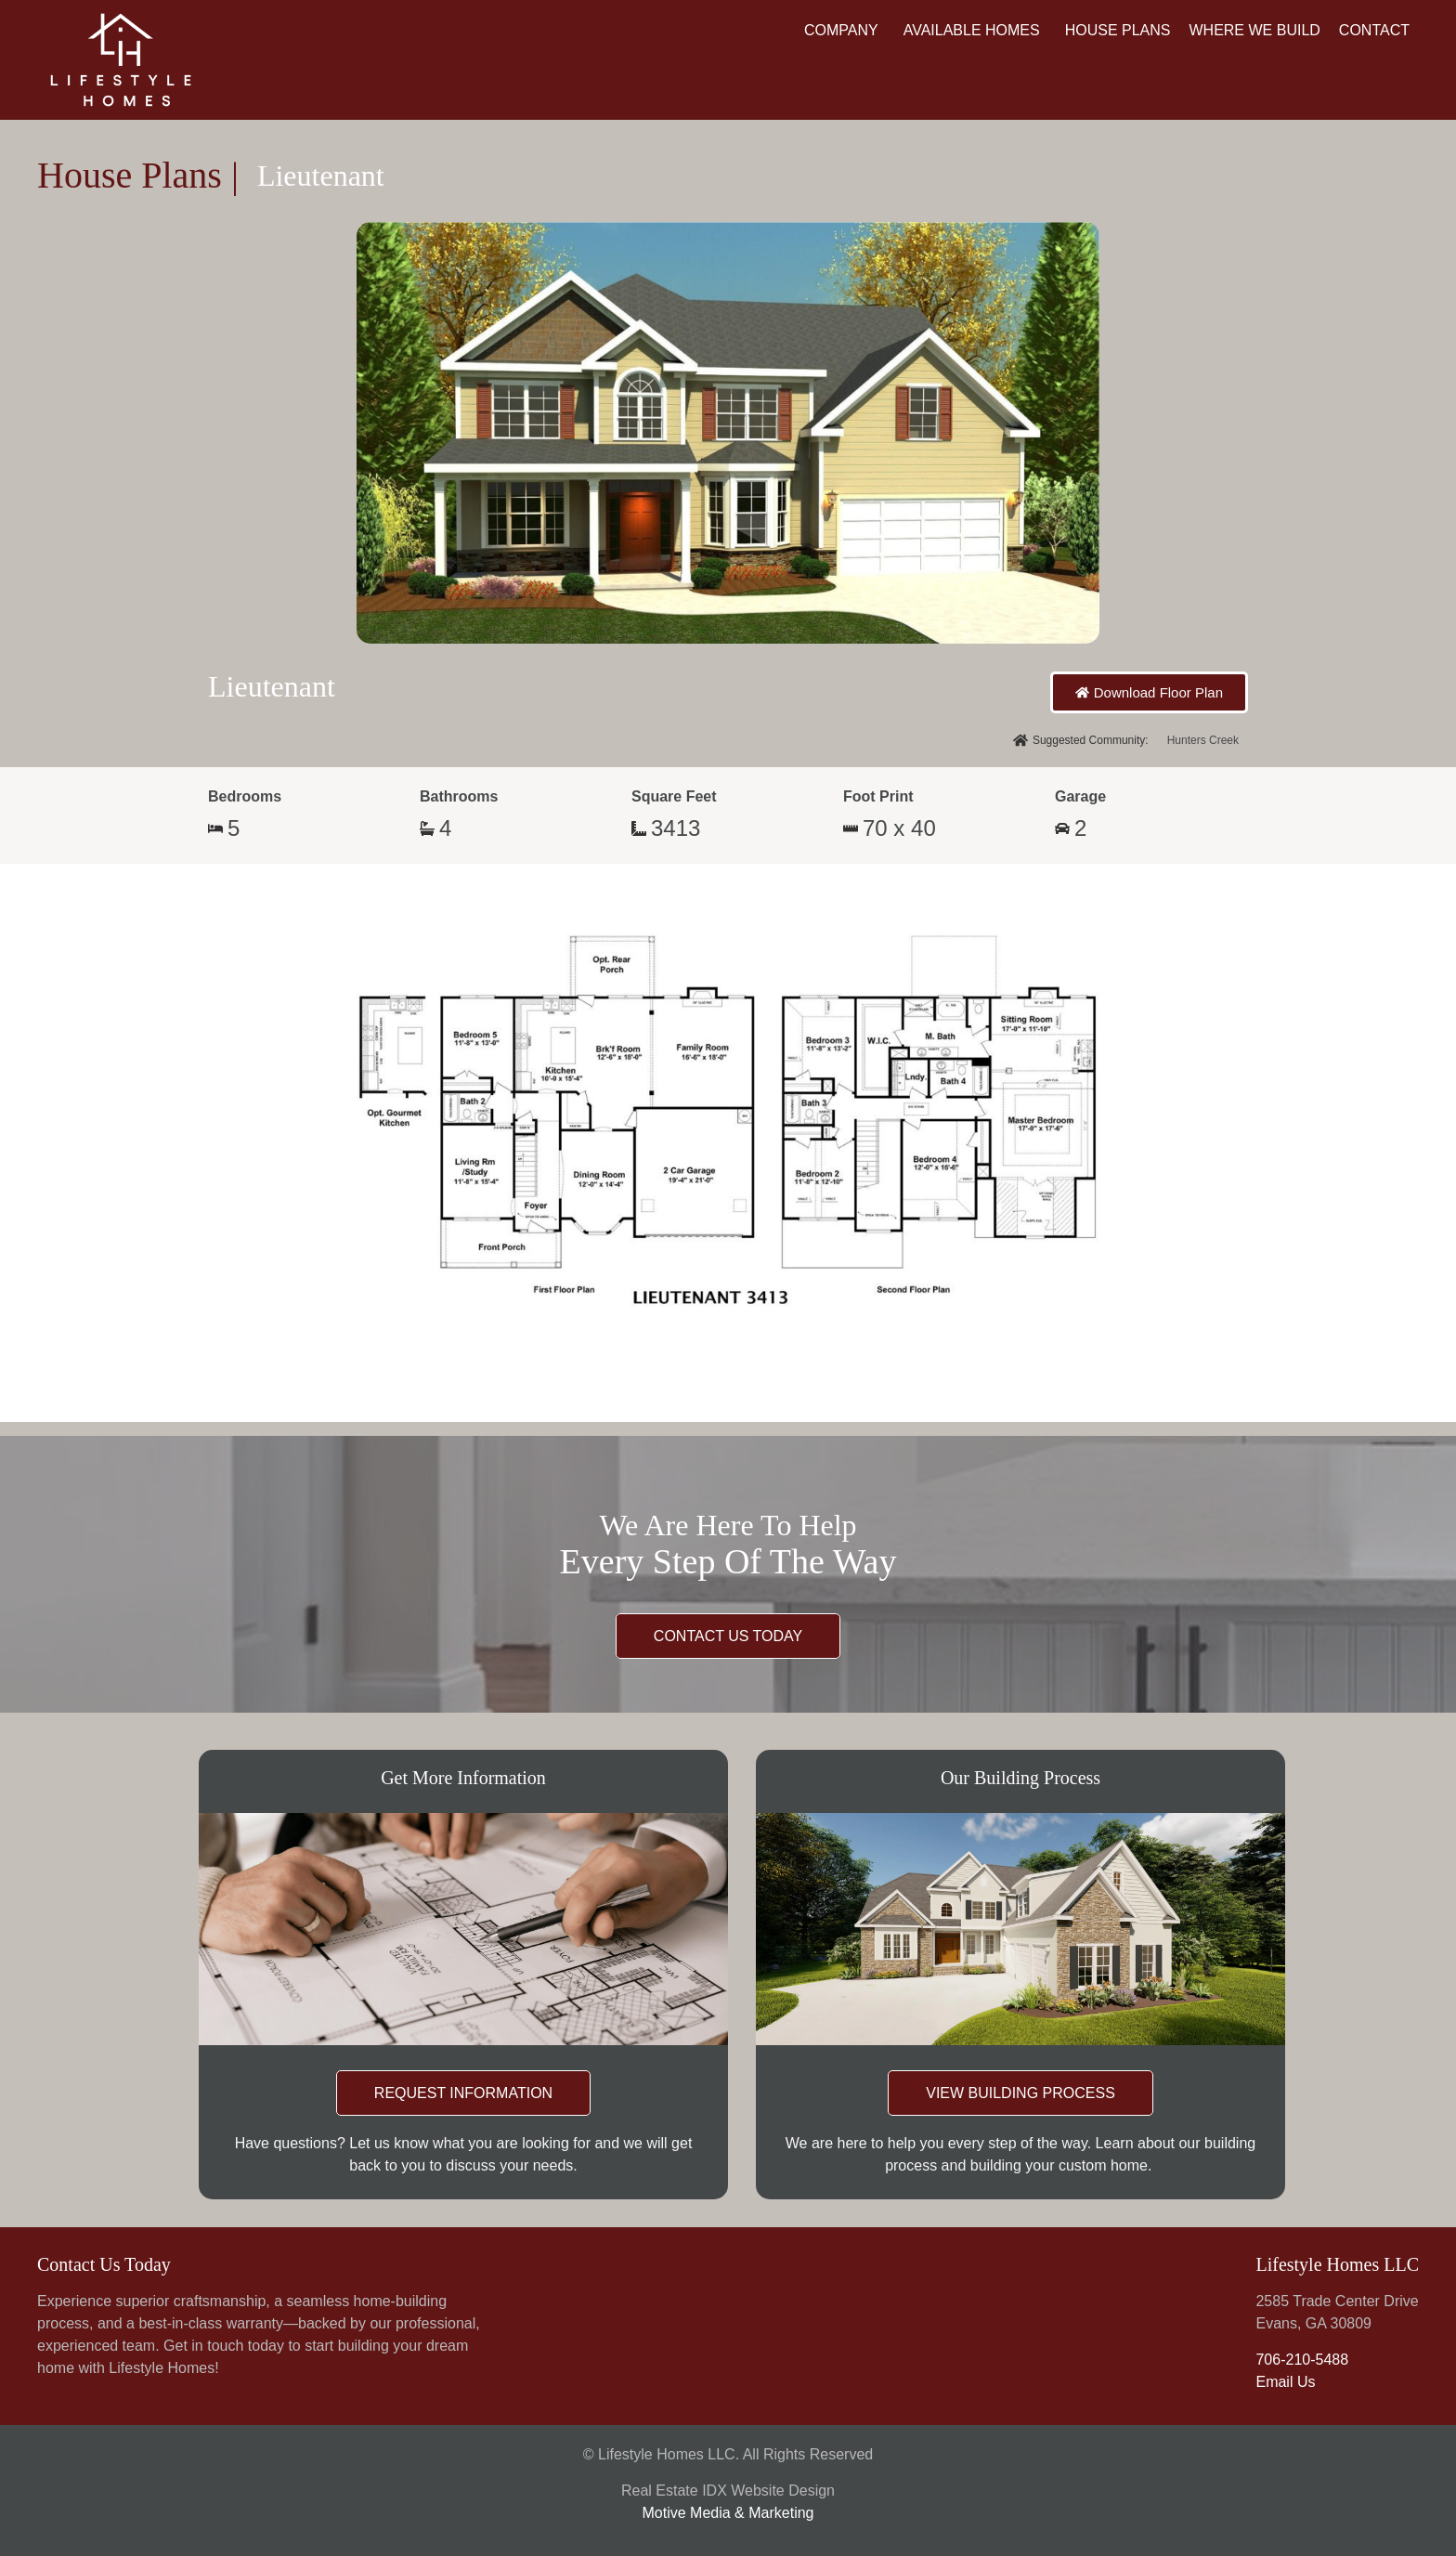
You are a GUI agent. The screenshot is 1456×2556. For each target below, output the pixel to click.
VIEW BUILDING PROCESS (1020, 2093)
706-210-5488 (1301, 2359)
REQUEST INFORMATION (463, 2093)
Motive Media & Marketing (728, 2513)
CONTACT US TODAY (728, 1636)
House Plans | (138, 175)
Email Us (1285, 2382)
